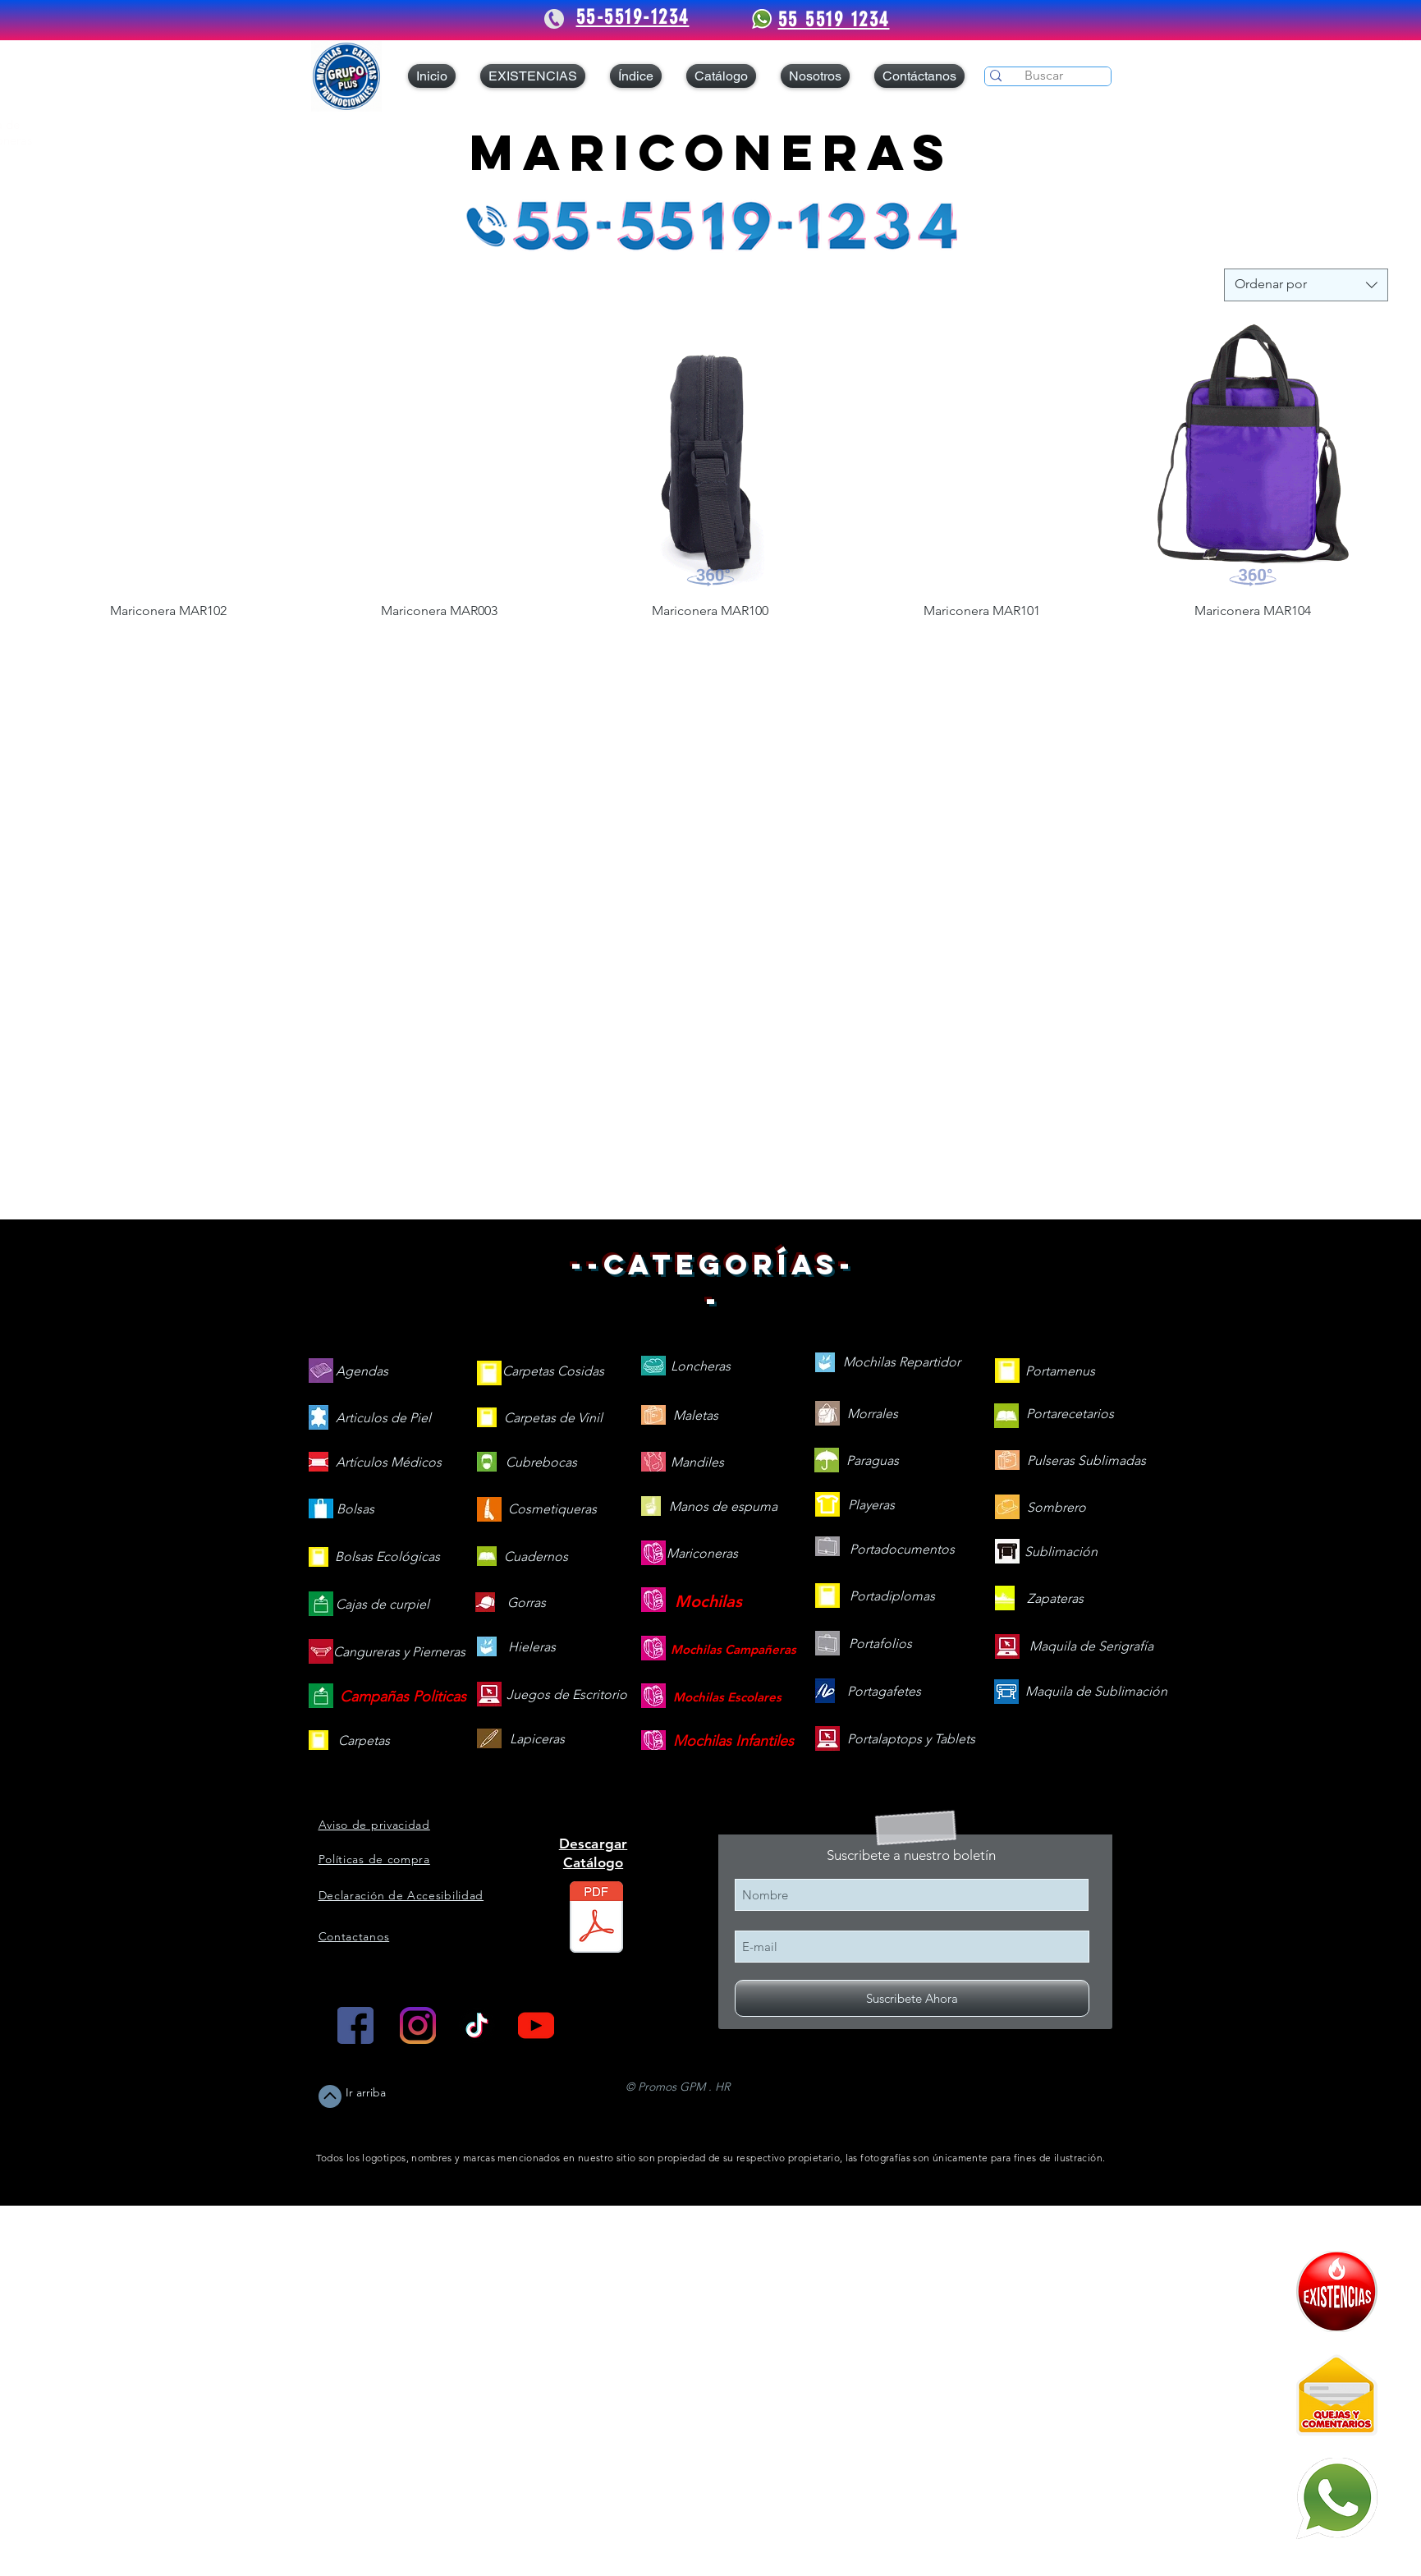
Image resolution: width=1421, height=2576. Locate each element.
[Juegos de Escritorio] (567, 1695)
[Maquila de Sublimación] (1096, 1692)
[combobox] (1306, 285)
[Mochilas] (708, 1601)
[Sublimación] (1061, 1552)
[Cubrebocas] (541, 1463)
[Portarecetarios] (1070, 1414)
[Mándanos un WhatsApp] (1336, 2498)
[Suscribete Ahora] (912, 1998)
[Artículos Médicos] (389, 1463)
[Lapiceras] (537, 1740)
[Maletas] (695, 1416)
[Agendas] (362, 1372)
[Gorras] (527, 1603)
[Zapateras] (1055, 1599)
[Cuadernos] (536, 1557)
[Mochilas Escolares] (727, 1697)
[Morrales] (872, 1414)
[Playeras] (871, 1506)
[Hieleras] (532, 1648)
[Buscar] (1043, 75)
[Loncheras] (701, 1367)
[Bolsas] (355, 1510)
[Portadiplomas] (892, 1597)
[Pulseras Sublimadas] (1086, 1461)
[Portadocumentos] (902, 1550)
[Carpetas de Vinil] (553, 1419)
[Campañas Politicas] (403, 1697)
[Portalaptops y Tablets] (911, 1740)
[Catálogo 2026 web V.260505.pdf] (596, 1919)
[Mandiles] (697, 1463)
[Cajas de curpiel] (382, 1605)
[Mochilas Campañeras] (733, 1649)
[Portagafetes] (884, 1692)
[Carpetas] (364, 1741)
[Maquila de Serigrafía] (1091, 1647)
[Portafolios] (880, 1644)
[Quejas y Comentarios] (1336, 2395)
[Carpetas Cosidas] (553, 1372)
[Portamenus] (1060, 1372)
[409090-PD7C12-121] (1336, 2291)
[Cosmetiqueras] (552, 1510)
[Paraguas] (872, 1461)
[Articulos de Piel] (383, 1419)
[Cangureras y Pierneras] (399, 1653)
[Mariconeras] (702, 1554)
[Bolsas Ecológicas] (387, 1557)
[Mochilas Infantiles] (733, 1741)
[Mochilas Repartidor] (901, 1363)
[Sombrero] (1056, 1508)
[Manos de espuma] (723, 1507)
